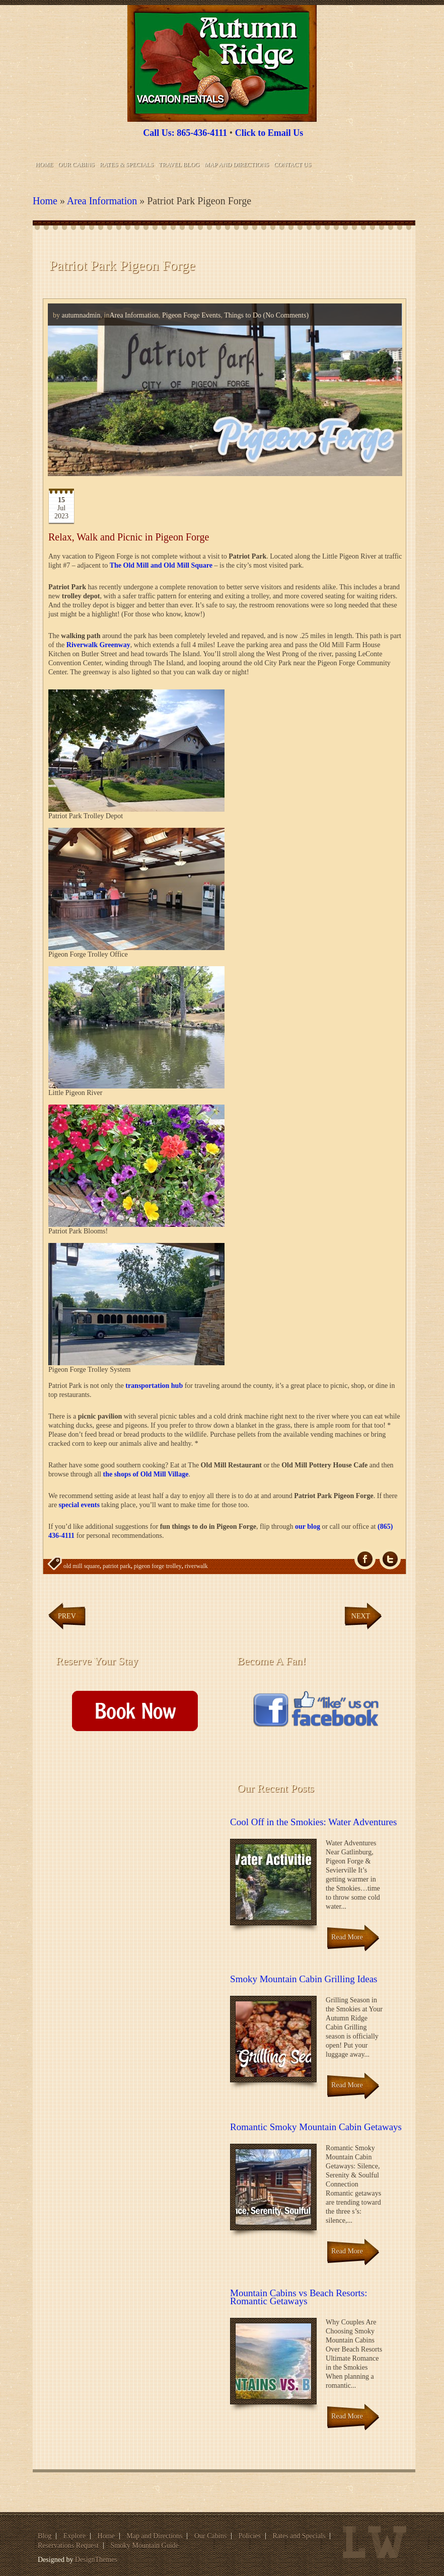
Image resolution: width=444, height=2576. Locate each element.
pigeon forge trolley (158, 1566)
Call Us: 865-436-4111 (185, 133)
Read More (347, 1937)
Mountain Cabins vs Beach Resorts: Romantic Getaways (298, 2297)
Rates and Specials (299, 2536)
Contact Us (292, 164)
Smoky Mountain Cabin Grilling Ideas (303, 1979)
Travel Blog (179, 164)
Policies (250, 2536)
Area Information (102, 200)
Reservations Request (68, 2545)
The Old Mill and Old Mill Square (161, 565)
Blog (44, 2536)
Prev (67, 1616)
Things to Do (242, 315)
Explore (74, 2536)
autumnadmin (81, 315)
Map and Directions (236, 164)
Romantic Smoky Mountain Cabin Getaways (316, 2127)
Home (44, 164)
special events (79, 1505)
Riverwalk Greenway (98, 645)
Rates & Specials (127, 164)
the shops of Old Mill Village (145, 1474)
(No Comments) (285, 315)
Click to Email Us (269, 133)
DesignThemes (96, 2559)
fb (365, 1559)
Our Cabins (76, 164)
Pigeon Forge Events (191, 315)
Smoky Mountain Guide (144, 2545)
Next (360, 1616)
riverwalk (196, 1566)
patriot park (117, 1566)
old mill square (81, 1566)
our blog (307, 1526)
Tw (390, 1559)
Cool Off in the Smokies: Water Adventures (313, 1822)
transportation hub (154, 1385)
